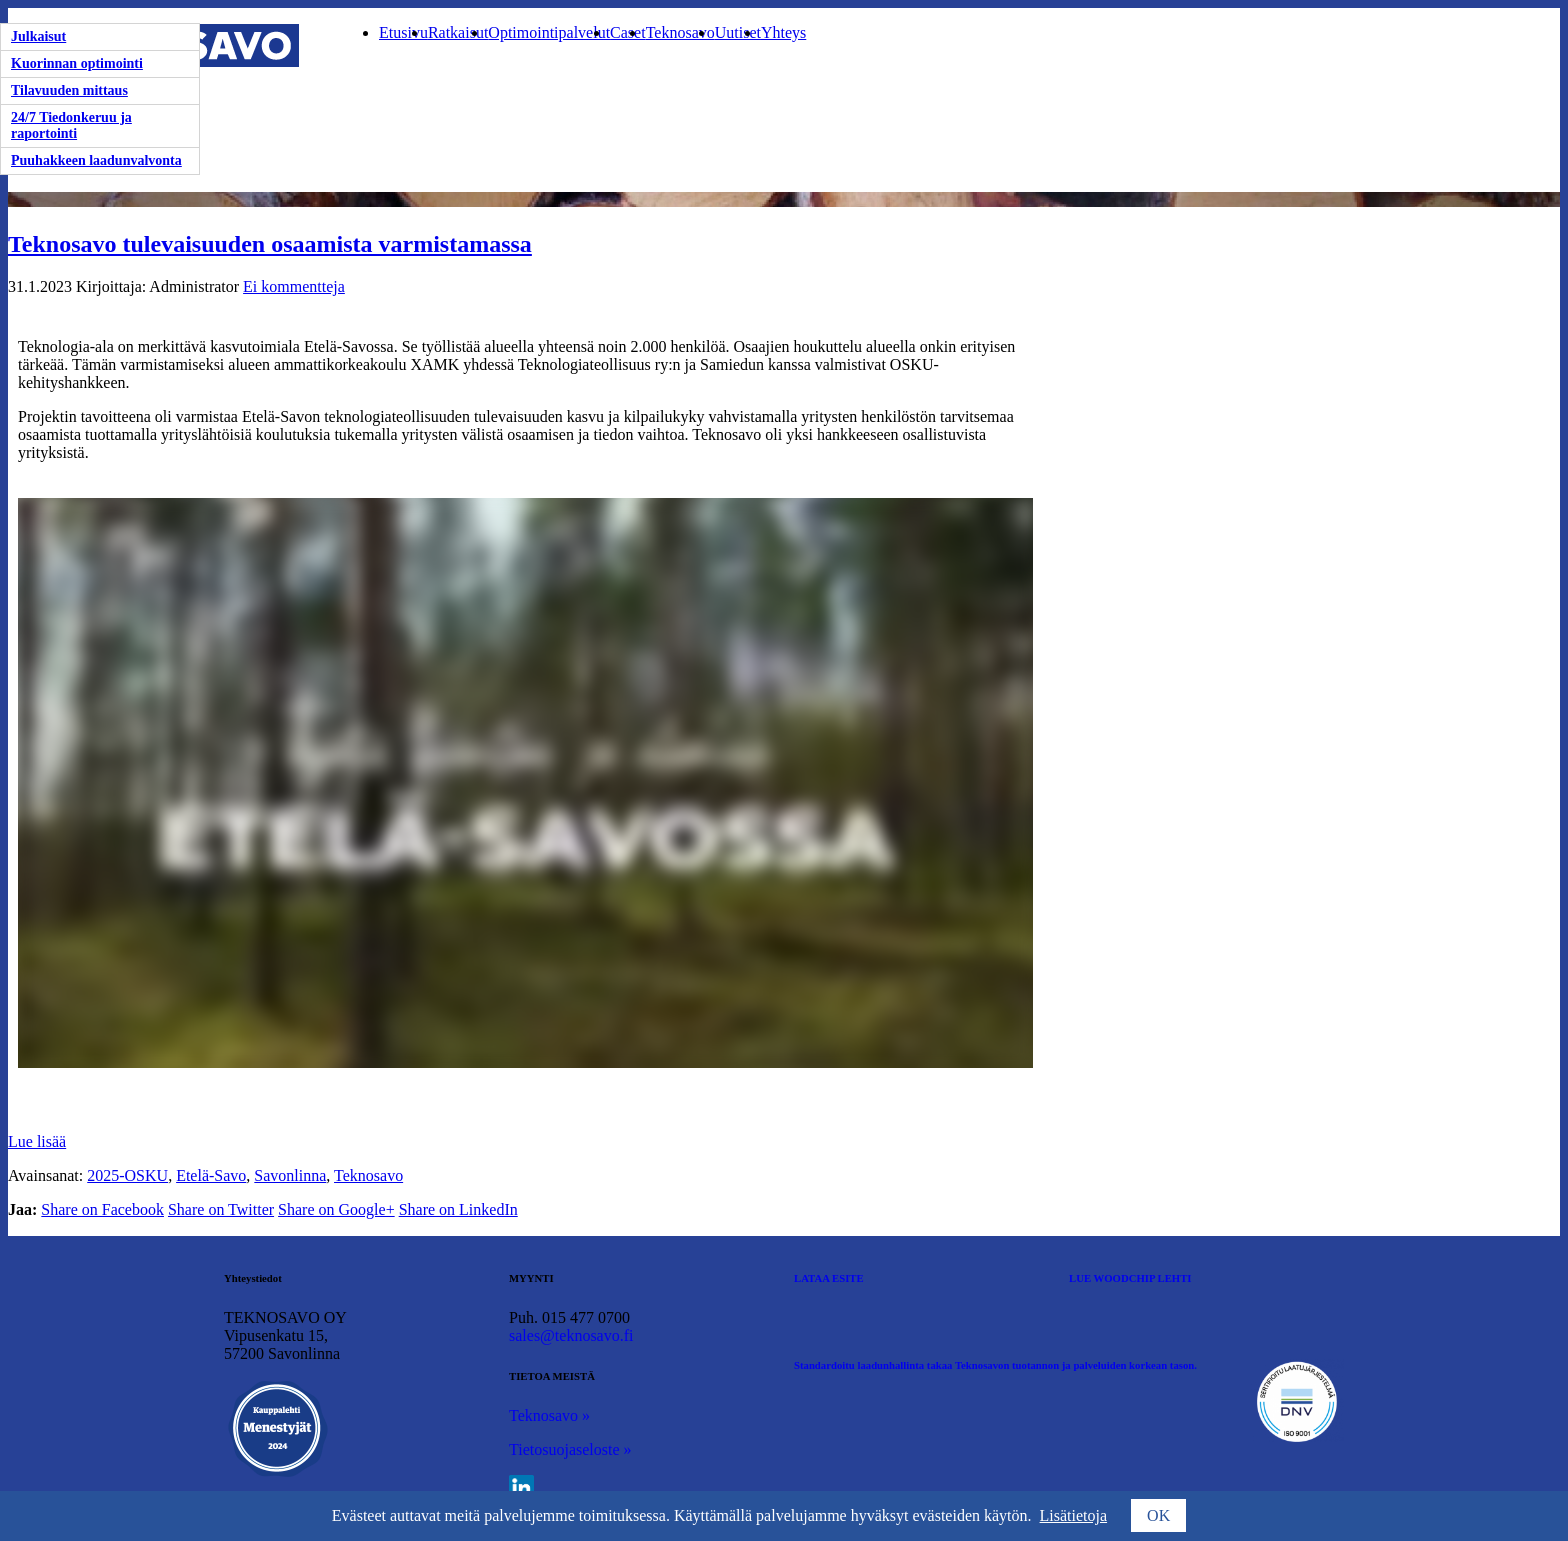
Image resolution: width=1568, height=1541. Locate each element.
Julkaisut (38, 36)
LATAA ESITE (829, 1278)
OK (1158, 1515)
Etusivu (403, 32)
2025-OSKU (127, 1175)
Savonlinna (290, 1175)
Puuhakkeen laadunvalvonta (96, 160)
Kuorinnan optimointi (77, 63)
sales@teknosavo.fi (571, 1335)
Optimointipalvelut (549, 32)
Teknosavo (680, 32)
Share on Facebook (102, 1209)
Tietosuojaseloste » (570, 1449)
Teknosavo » (549, 1415)
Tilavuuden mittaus (69, 90)
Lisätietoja (1074, 1515)
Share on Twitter (221, 1209)
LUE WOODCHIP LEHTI (1130, 1278)
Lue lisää (37, 1141)
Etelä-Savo (211, 1175)
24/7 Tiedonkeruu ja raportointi (71, 125)
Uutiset (738, 32)
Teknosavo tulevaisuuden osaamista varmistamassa (270, 244)
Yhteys (783, 32)
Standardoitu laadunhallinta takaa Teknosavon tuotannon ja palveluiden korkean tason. (995, 1365)
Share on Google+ (336, 1209)
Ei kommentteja (294, 286)
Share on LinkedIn (458, 1209)
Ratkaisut (458, 32)
